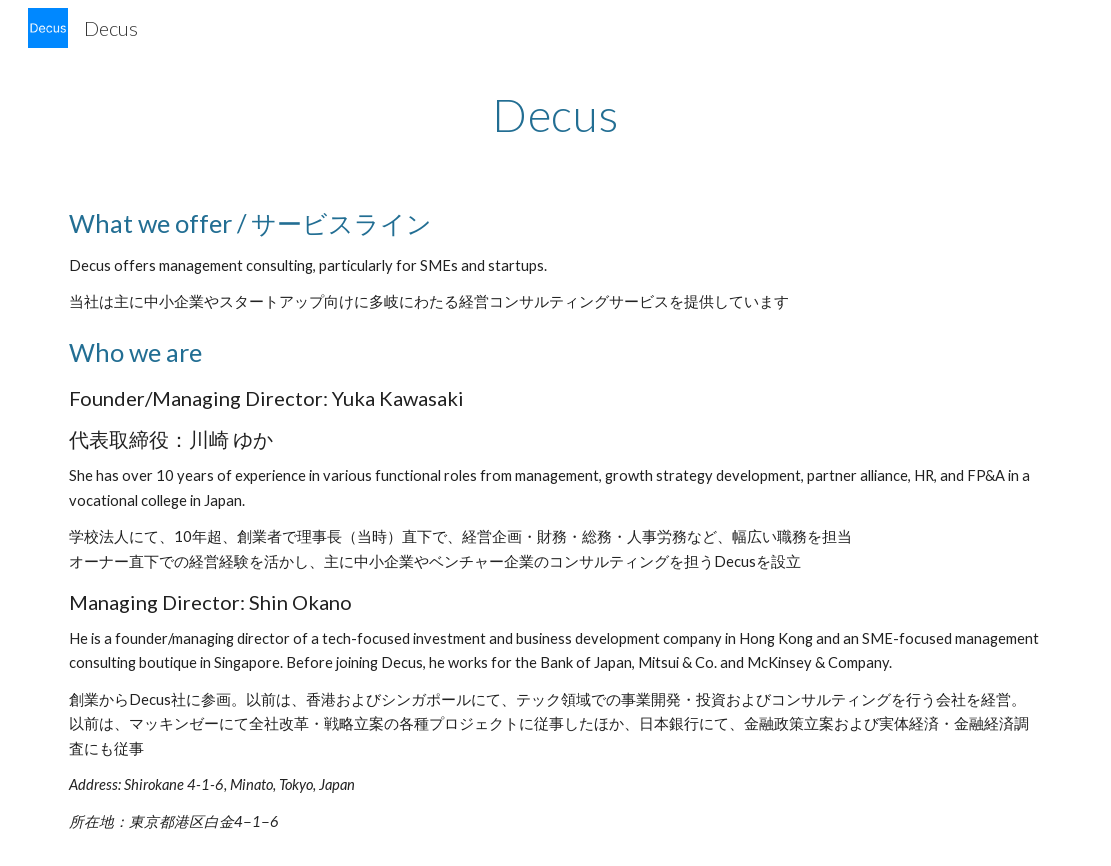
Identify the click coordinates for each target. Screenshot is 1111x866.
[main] (556, 115)
